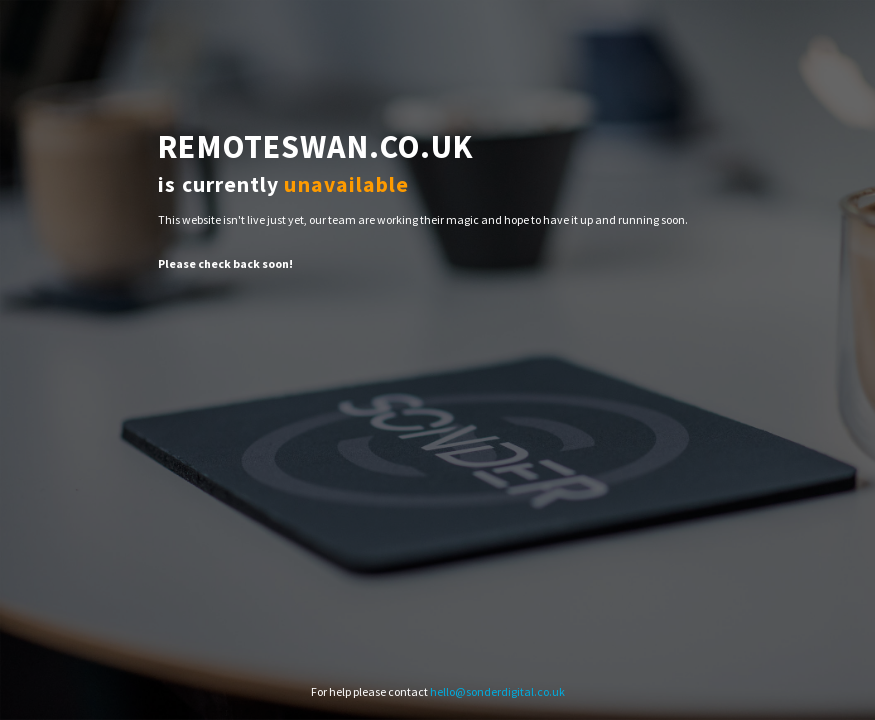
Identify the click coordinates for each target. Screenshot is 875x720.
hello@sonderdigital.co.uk (497, 691)
